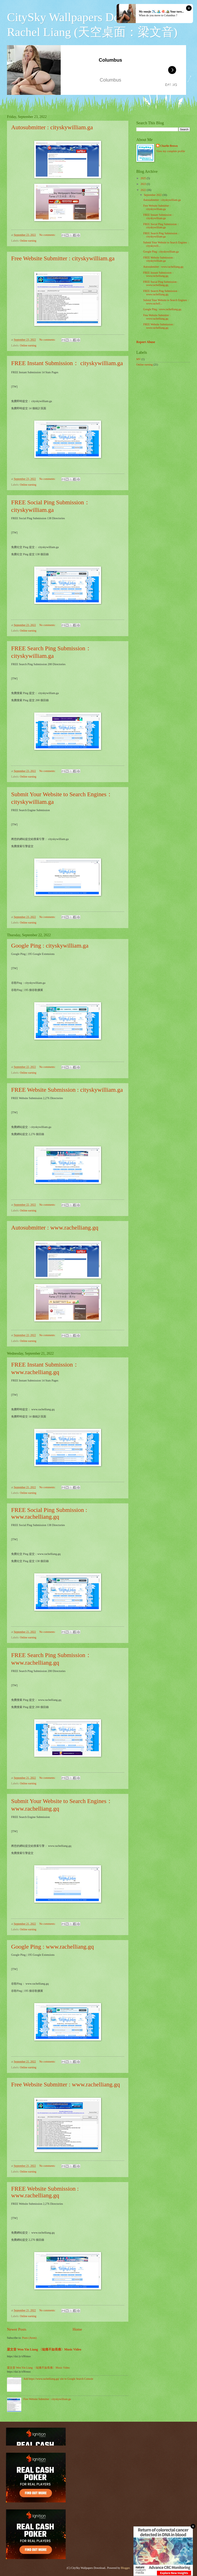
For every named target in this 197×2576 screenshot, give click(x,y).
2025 (143, 178)
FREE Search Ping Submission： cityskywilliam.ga (161, 235)
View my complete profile (170, 151)
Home (77, 2329)
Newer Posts (16, 2329)
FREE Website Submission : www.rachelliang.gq (45, 2192)
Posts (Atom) (29, 2337)
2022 (143, 190)
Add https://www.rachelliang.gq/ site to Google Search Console (58, 2378)
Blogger (125, 2567)
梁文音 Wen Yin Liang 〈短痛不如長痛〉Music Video (44, 2349)
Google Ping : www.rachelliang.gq (52, 1946)
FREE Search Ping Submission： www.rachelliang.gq (161, 293)
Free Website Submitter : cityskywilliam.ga (62, 258)
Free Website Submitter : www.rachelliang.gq (65, 2084)
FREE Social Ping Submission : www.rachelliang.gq (49, 1513)
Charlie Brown (169, 145)
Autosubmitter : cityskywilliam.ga (52, 127)
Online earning (28, 240)
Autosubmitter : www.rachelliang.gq (54, 1227)
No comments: (47, 234)
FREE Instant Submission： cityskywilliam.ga (67, 363)
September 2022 (153, 194)
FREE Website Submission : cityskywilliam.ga (67, 1089)
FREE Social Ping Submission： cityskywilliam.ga (161, 226)
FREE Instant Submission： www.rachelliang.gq (158, 274)
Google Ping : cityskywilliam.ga (49, 945)
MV (138, 359)
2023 (143, 184)
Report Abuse (145, 342)
